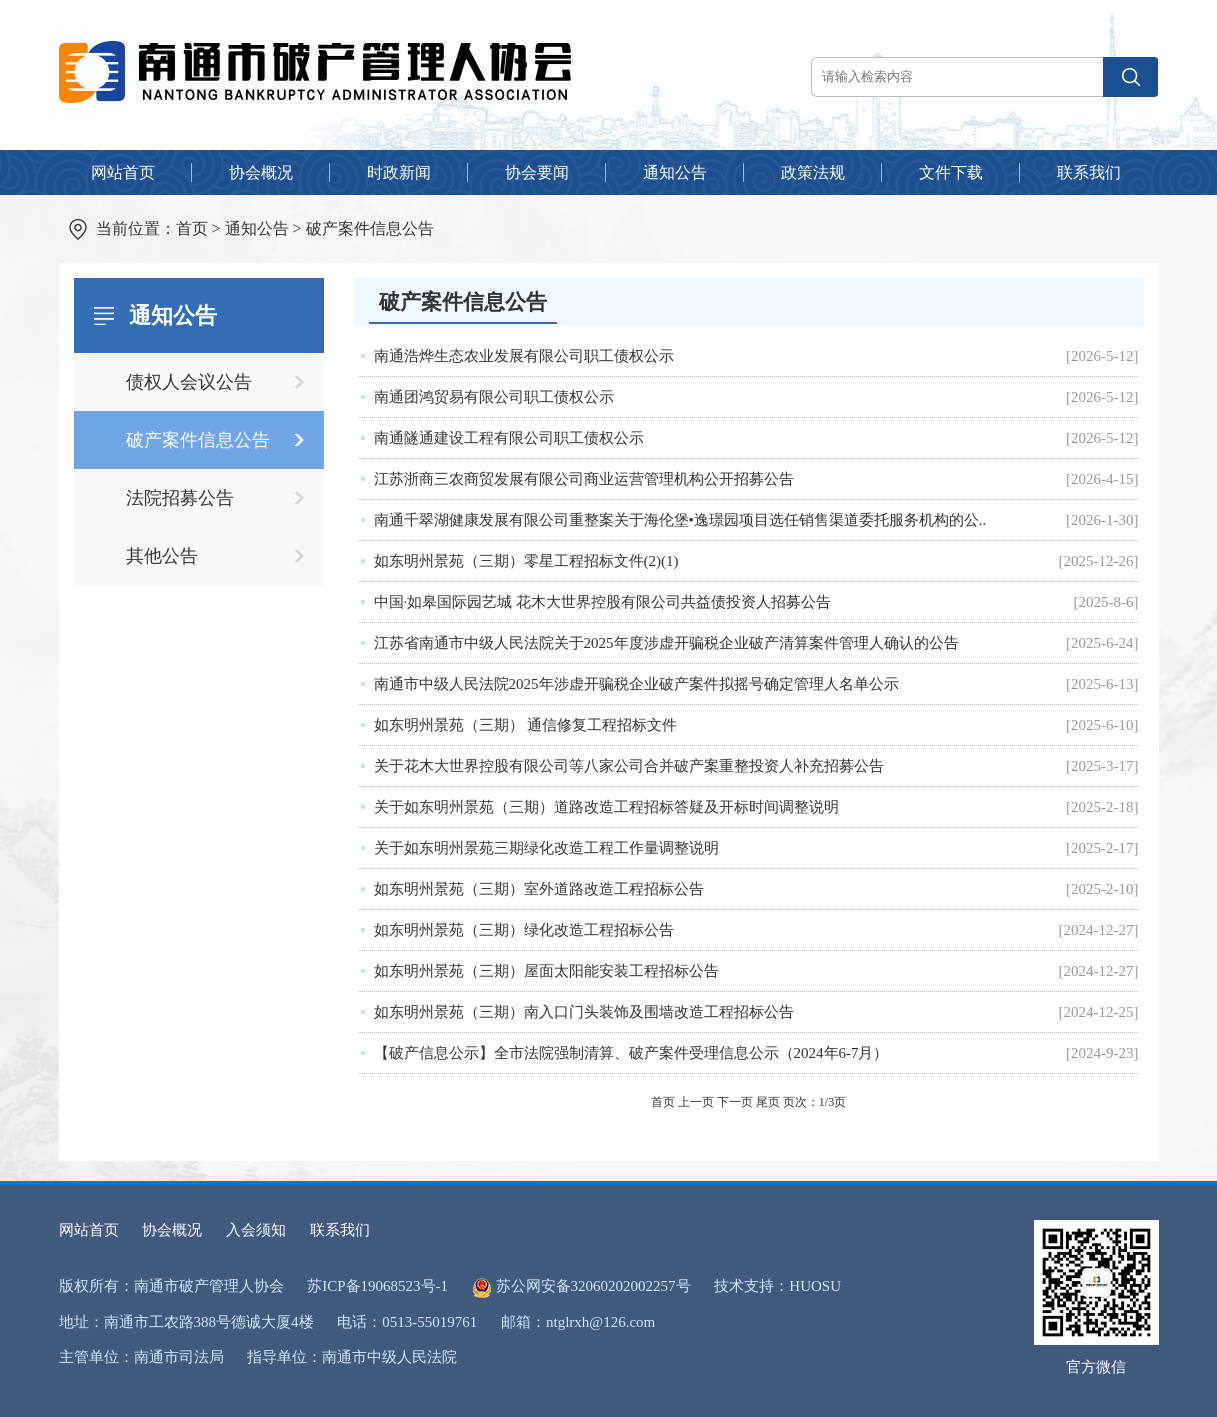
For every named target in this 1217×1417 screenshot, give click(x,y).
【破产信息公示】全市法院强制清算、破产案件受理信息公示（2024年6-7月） (631, 1053)
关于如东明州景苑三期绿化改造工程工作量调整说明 (546, 848)
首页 (192, 228)
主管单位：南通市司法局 (141, 1357)
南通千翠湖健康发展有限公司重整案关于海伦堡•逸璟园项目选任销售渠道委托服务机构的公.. (680, 520)
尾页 (768, 1102)
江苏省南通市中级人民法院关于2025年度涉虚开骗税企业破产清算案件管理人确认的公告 (666, 643)
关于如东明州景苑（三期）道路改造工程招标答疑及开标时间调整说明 (606, 807)
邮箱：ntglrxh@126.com (578, 1322)
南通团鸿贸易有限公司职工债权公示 (494, 397)
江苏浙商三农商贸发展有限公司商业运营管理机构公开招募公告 (584, 479)
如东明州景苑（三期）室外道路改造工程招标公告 (539, 889)
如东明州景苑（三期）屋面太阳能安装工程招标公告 (546, 971)
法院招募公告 (180, 498)
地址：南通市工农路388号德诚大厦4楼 (186, 1322)
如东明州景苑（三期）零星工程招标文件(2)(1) (526, 561)
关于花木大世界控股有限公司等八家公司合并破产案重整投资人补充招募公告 (629, 766)
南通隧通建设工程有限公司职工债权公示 (509, 438)
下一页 (735, 1102)
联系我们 (340, 1230)
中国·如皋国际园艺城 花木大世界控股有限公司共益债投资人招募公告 (603, 602)
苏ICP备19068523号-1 (377, 1286)
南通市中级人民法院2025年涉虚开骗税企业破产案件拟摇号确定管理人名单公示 (636, 684)
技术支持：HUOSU (777, 1286)
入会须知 (256, 1230)
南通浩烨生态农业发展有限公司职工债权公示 (524, 356)
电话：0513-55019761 (407, 1322)
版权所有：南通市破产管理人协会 (171, 1286)
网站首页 (89, 1230)
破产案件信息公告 (370, 228)
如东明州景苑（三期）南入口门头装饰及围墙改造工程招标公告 (584, 1012)
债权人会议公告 (189, 382)
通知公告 (257, 228)
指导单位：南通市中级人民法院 (352, 1357)
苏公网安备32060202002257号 (593, 1286)
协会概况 (172, 1230)
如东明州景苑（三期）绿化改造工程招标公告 (524, 930)
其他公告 (162, 556)
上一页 (696, 1102)
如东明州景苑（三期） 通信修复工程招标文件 (526, 725)
